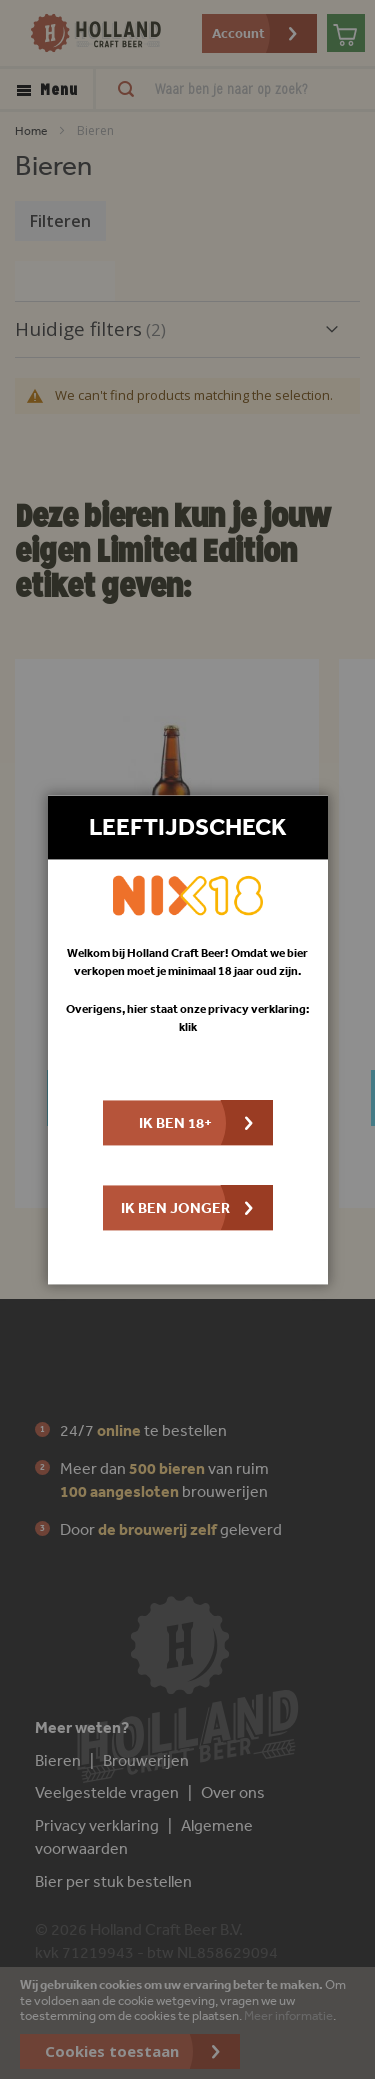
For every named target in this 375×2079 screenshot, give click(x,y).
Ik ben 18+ (175, 1122)
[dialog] (187, 1039)
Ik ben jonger (175, 1207)
